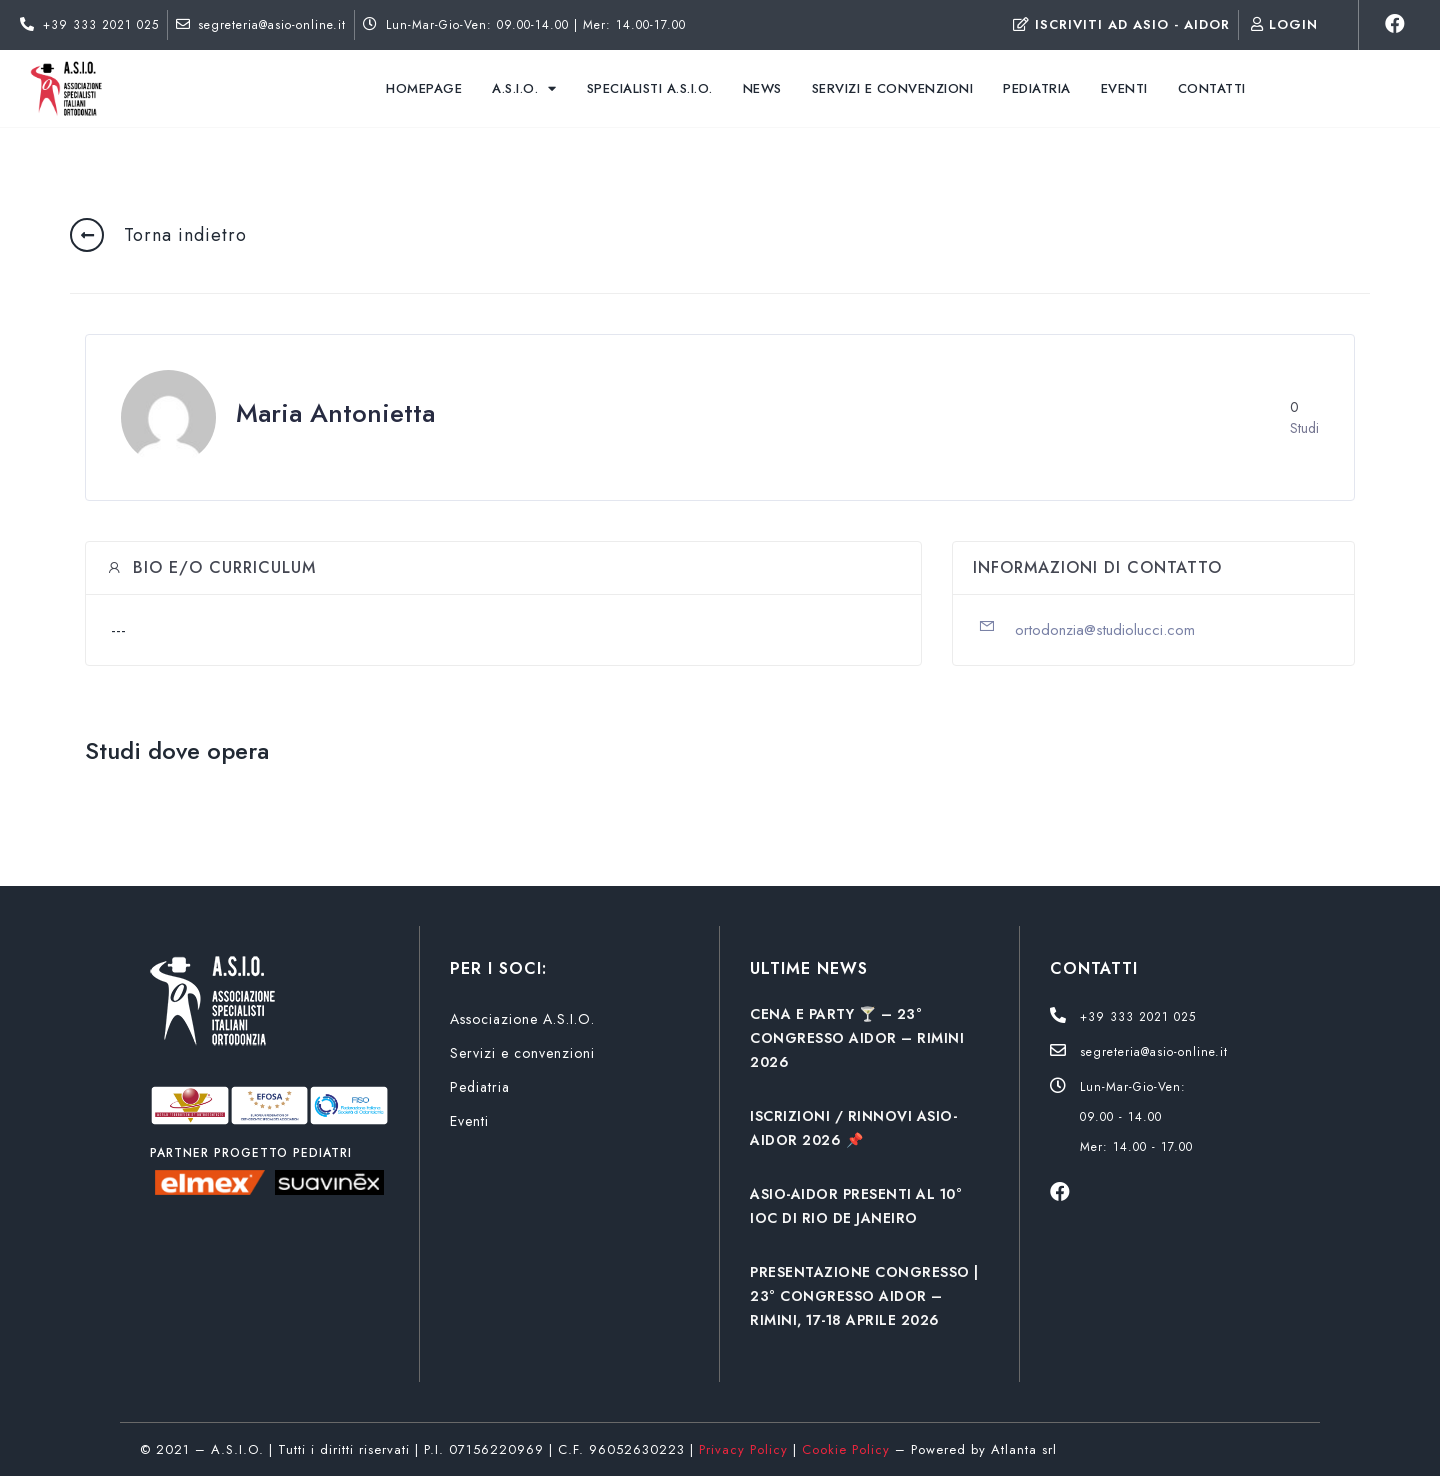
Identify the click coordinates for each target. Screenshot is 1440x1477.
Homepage (424, 88)
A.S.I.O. (524, 88)
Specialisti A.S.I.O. (650, 88)
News (762, 88)
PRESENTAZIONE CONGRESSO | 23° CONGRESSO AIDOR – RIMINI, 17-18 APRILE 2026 (864, 1296)
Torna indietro (185, 235)
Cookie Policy (846, 1449)
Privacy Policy (743, 1449)
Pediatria (1037, 88)
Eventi (1124, 88)
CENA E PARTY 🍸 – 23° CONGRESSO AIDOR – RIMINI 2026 (857, 1038)
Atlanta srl (1024, 1449)
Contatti (1212, 88)
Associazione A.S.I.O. (522, 1019)
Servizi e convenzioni (893, 88)
